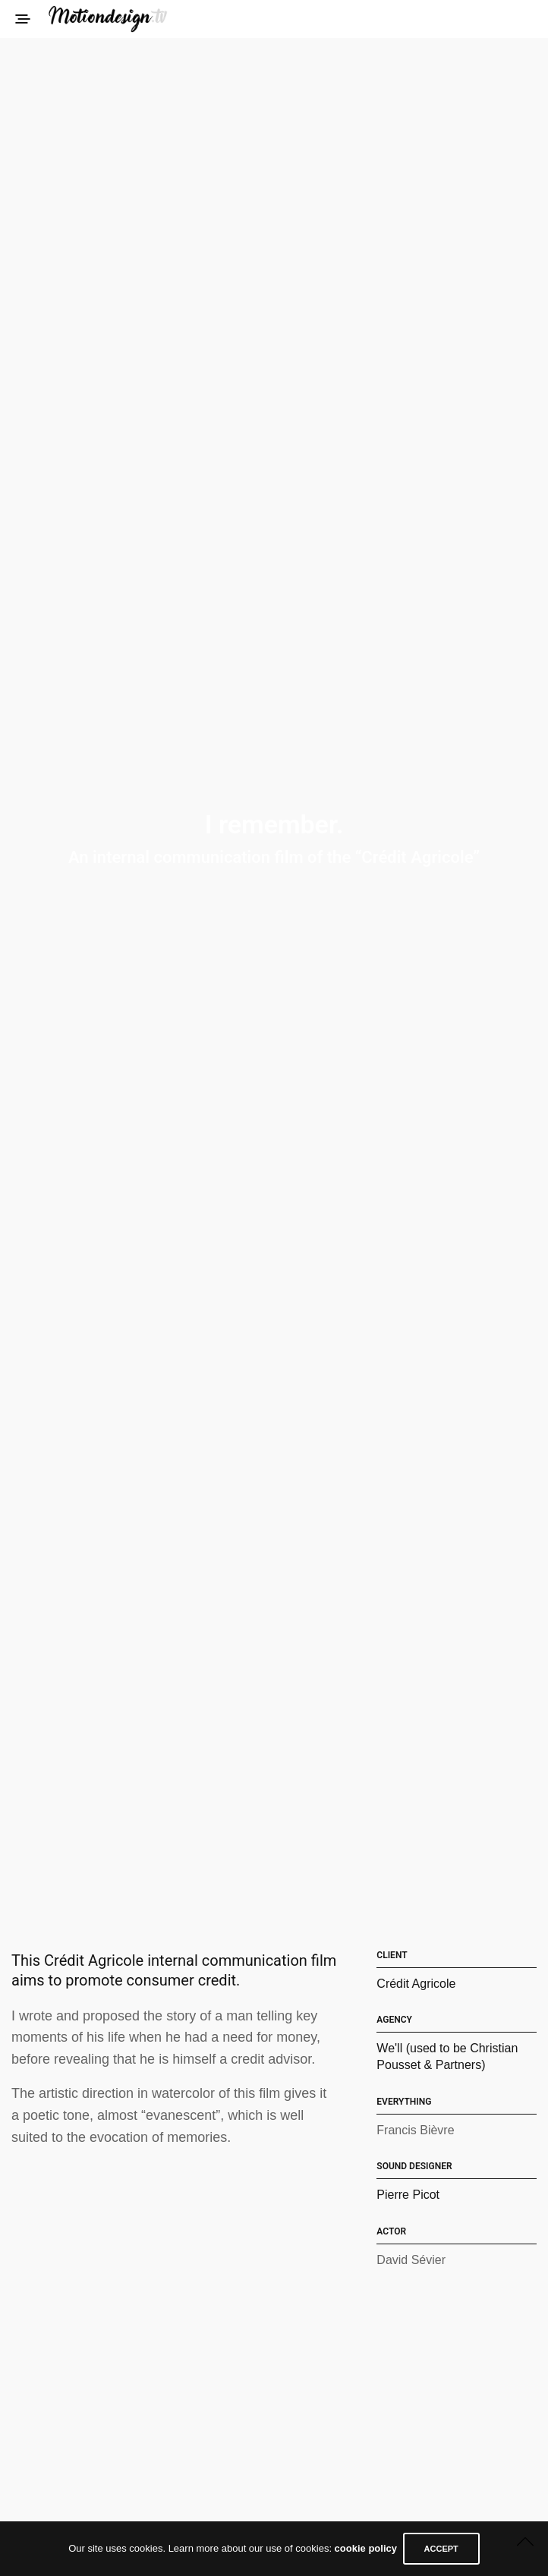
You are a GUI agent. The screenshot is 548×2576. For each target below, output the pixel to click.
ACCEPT (446, 2548)
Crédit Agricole (415, 1983)
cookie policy (360, 2549)
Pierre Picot (407, 2194)
